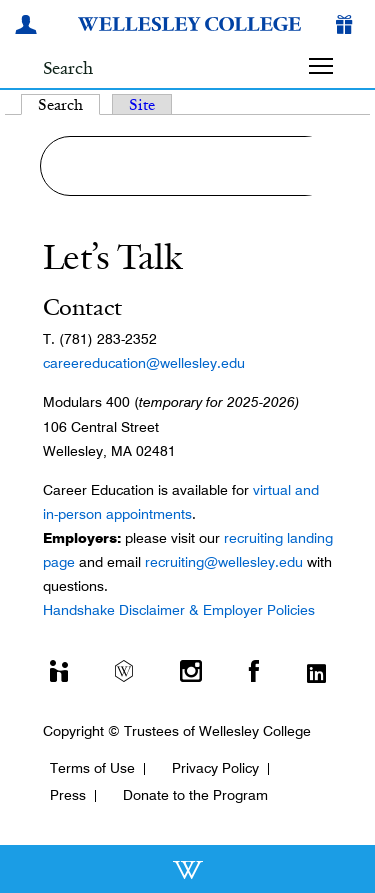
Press (68, 795)
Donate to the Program (195, 795)
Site (142, 104)
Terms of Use (92, 768)
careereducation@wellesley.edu (144, 363)
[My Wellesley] (29, 27)
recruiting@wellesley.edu (224, 562)
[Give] (348, 27)
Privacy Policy (215, 768)
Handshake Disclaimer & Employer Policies (179, 610)
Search (69, 104)
